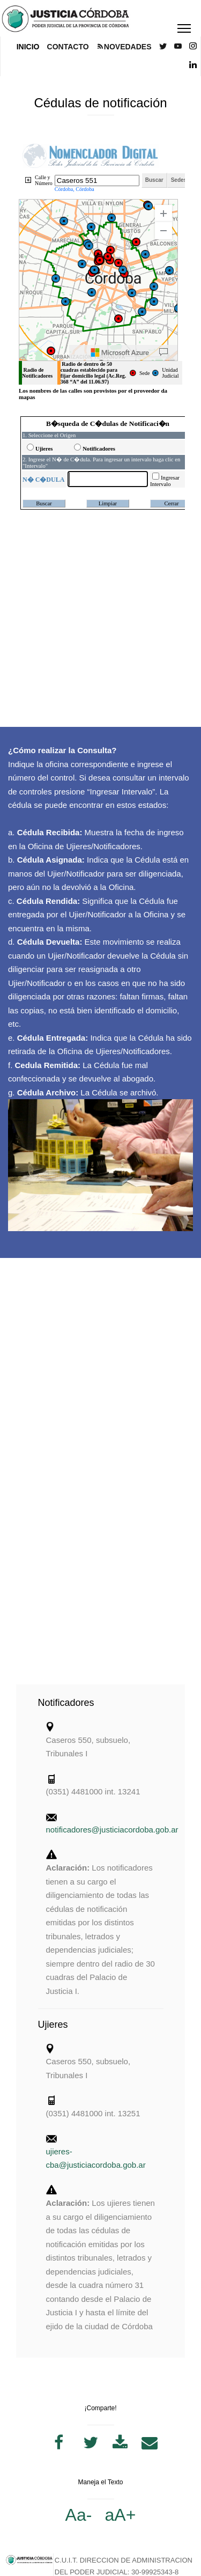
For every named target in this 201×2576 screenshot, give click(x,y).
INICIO (28, 46)
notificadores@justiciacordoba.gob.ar (112, 1829)
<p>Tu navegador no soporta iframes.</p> (100, 273)
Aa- (78, 2515)
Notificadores (66, 1702)
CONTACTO (68, 46)
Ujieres (53, 2024)
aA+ (120, 2515)
